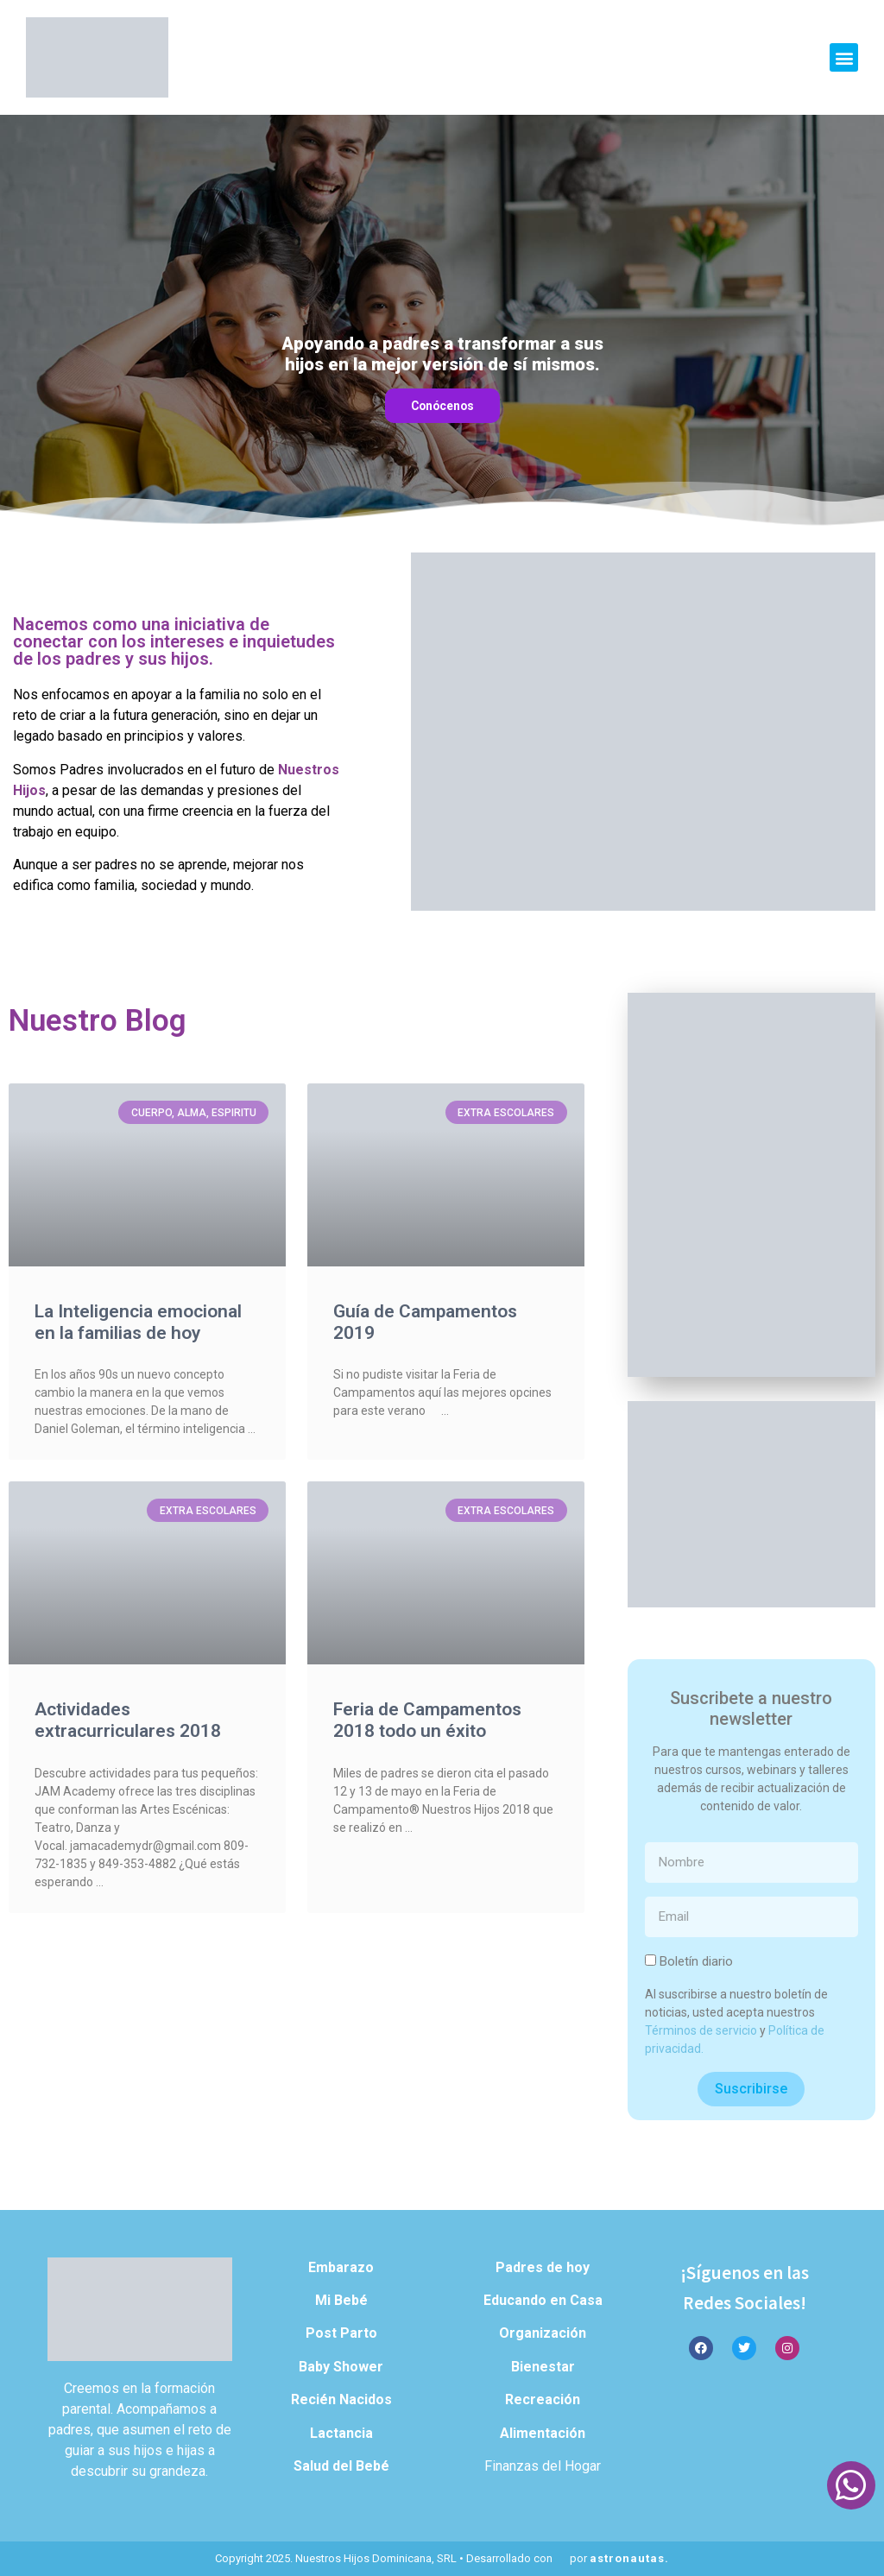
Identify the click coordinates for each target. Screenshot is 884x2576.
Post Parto (341, 2333)
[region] (442, 322)
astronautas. (629, 2558)
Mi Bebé (341, 2300)
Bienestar (543, 2366)
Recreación (542, 2399)
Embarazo (341, 2267)
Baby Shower (341, 2366)
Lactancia (341, 2433)
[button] (844, 57)
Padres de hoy (543, 2267)
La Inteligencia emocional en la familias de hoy (138, 1322)
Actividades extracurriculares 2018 (128, 1720)
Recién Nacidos (341, 2399)
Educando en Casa (543, 2300)
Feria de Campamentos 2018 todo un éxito (427, 1720)
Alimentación (542, 2433)
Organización (542, 2333)
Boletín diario (696, 1961)
